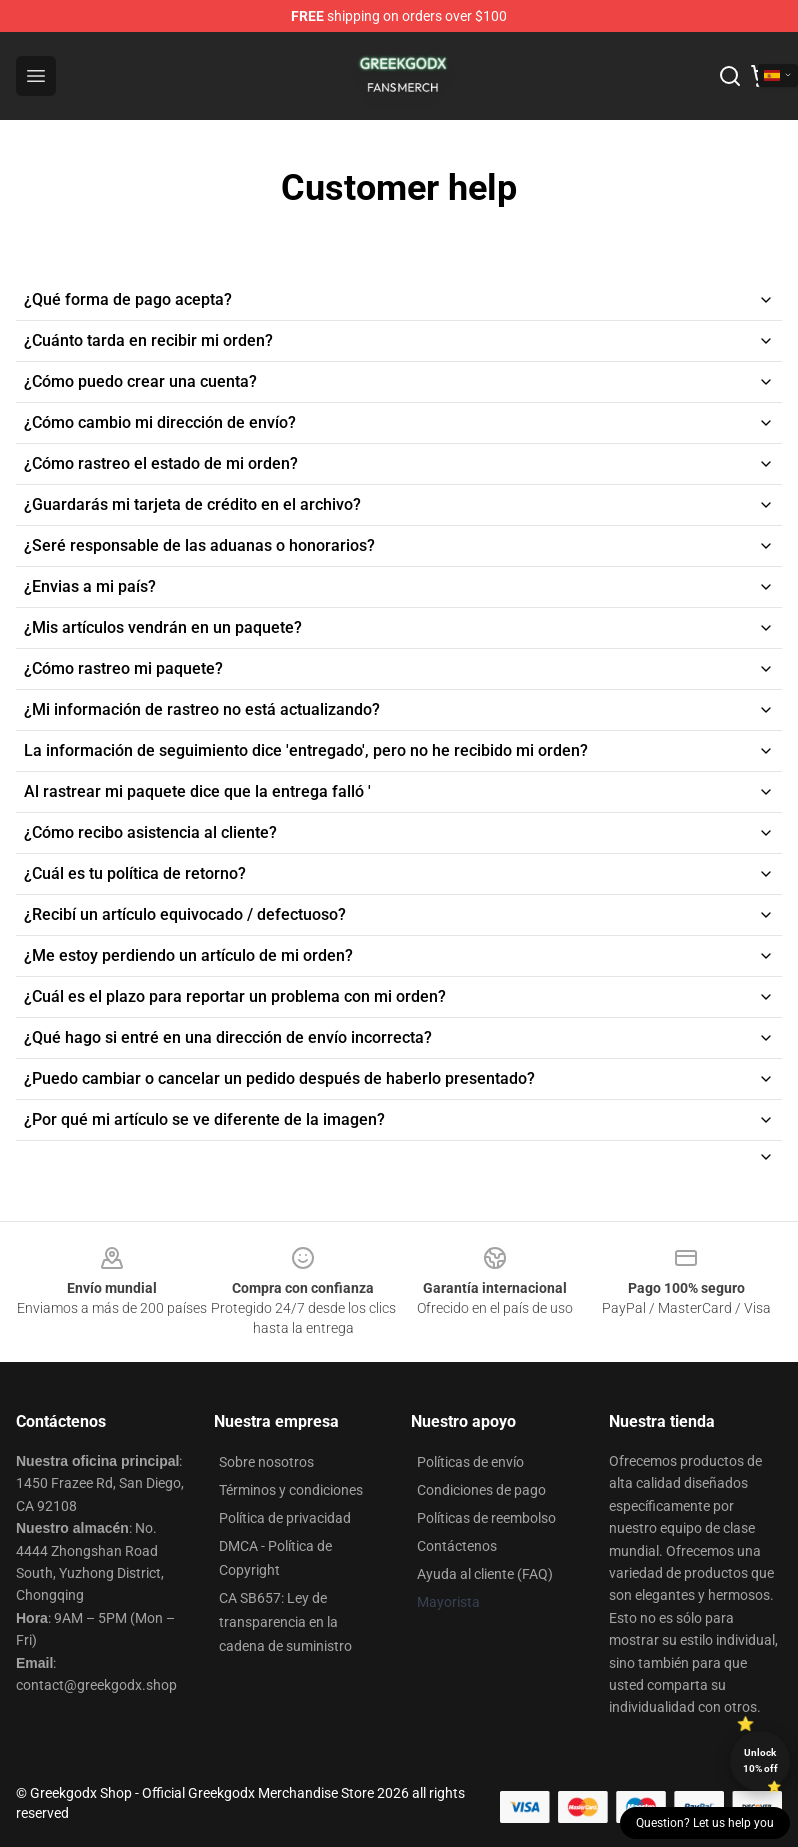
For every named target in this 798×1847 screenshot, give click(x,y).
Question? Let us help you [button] (705, 1823)
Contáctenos (457, 1546)
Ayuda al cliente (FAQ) (485, 1574)
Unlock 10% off (760, 1760)
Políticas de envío (470, 1462)
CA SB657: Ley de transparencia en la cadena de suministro (285, 1622)
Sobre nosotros (266, 1462)
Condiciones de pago (481, 1490)
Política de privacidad (285, 1518)
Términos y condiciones (291, 1490)
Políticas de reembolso (486, 1518)
